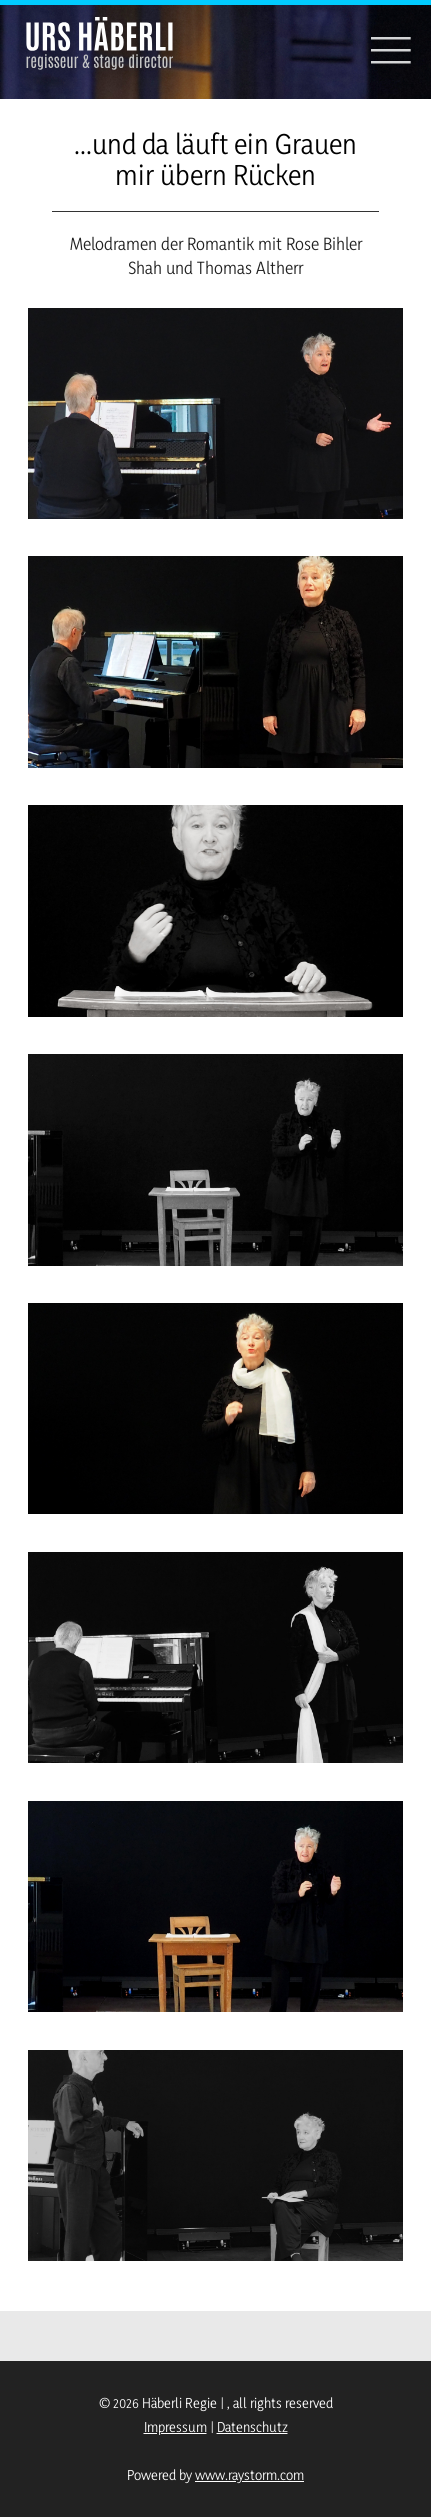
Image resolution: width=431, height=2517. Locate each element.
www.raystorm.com (249, 2474)
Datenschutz (252, 2426)
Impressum (175, 2426)
